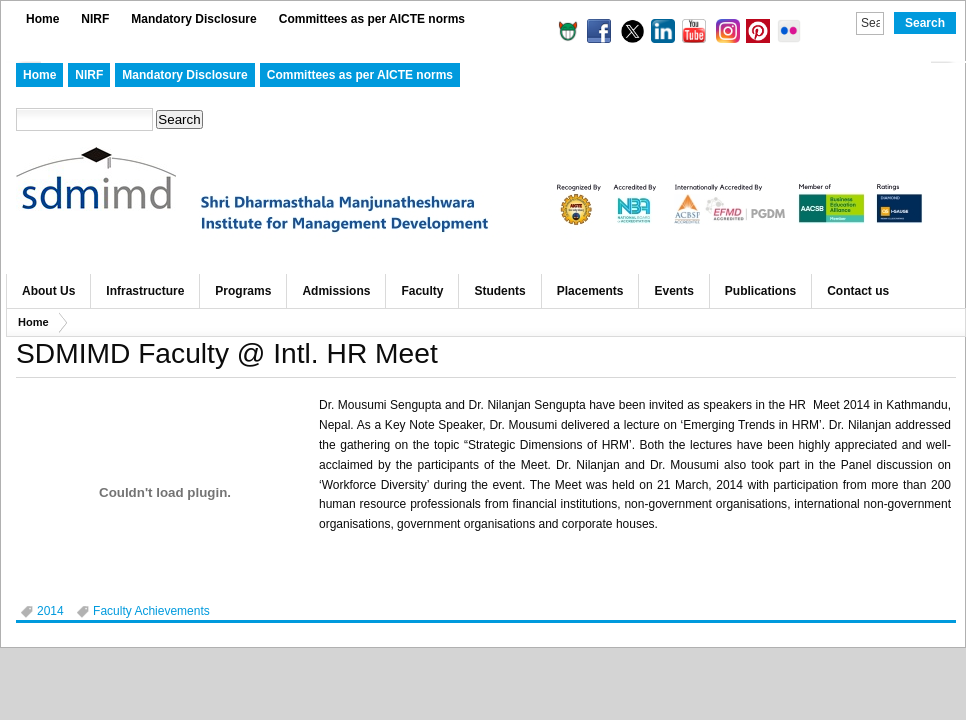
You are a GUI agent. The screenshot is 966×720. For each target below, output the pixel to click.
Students (499, 291)
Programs (243, 291)
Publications (760, 291)
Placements (590, 291)
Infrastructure (145, 291)
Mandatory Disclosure (193, 19)
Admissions (336, 291)
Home (42, 19)
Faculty (422, 291)
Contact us (858, 291)
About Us (48, 291)
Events (673, 291)
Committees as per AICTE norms (372, 19)
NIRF (95, 19)
